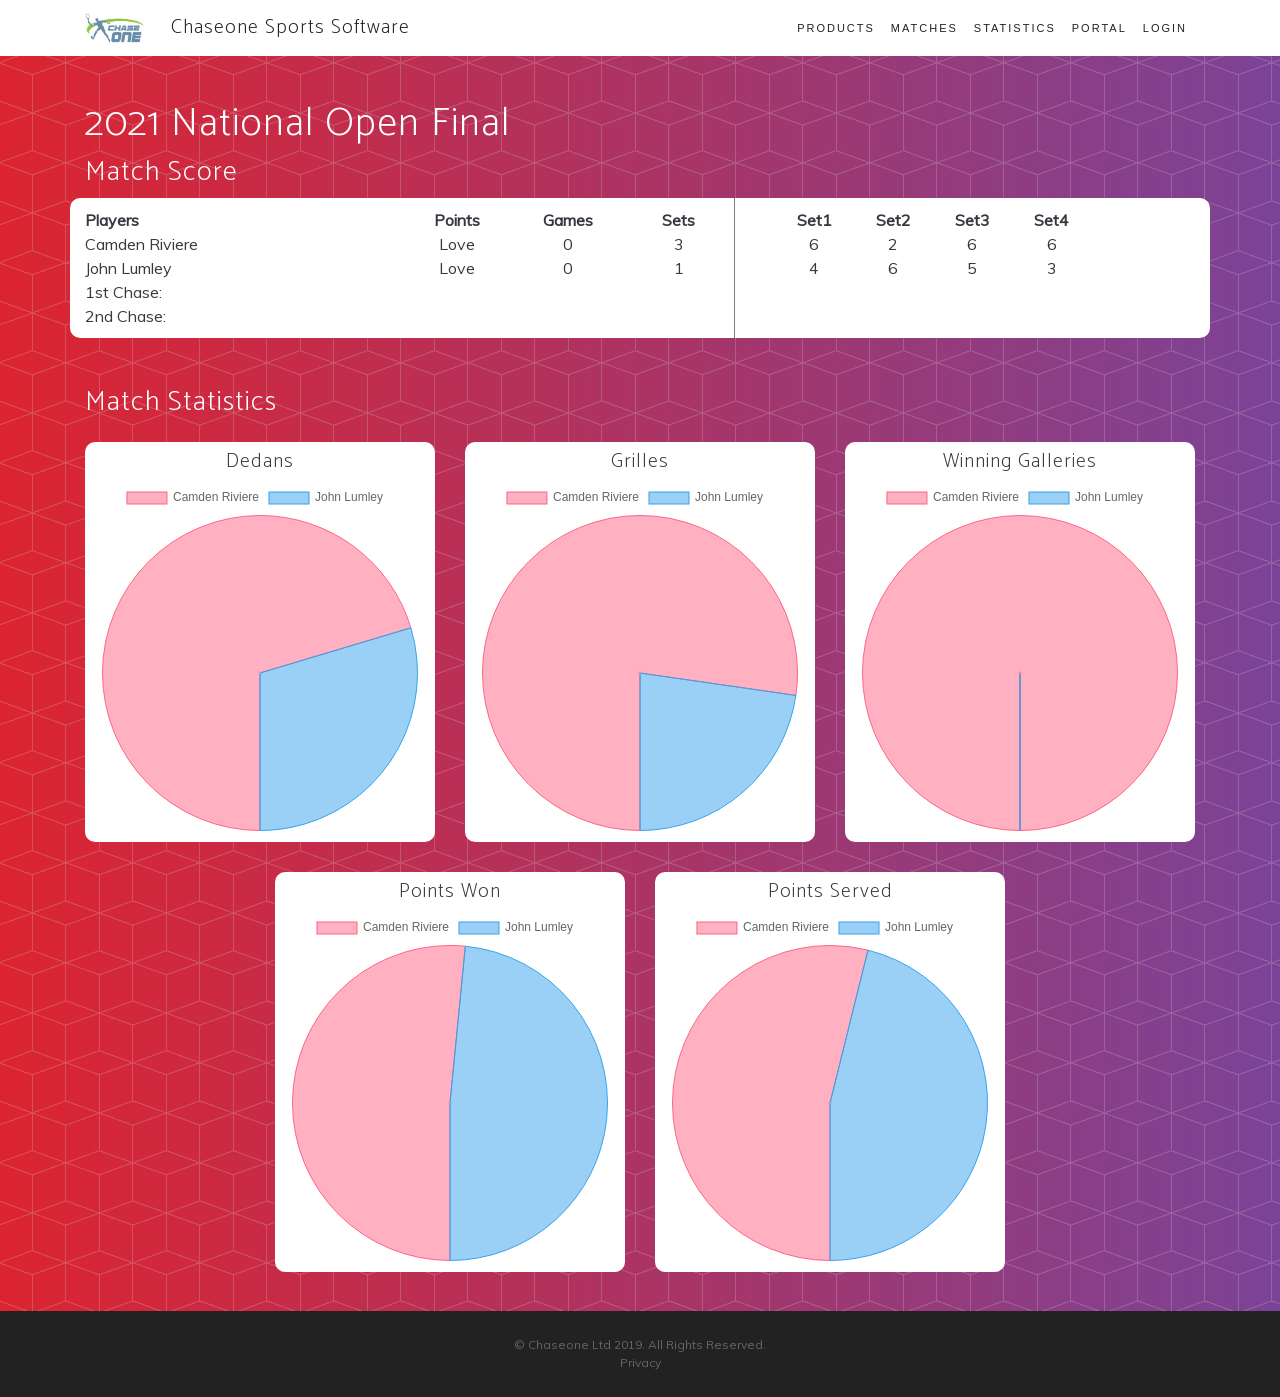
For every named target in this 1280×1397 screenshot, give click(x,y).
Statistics (1015, 28)
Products (836, 28)
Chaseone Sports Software (247, 27)
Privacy (640, 1362)
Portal (1099, 28)
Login (1165, 28)
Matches (924, 28)
